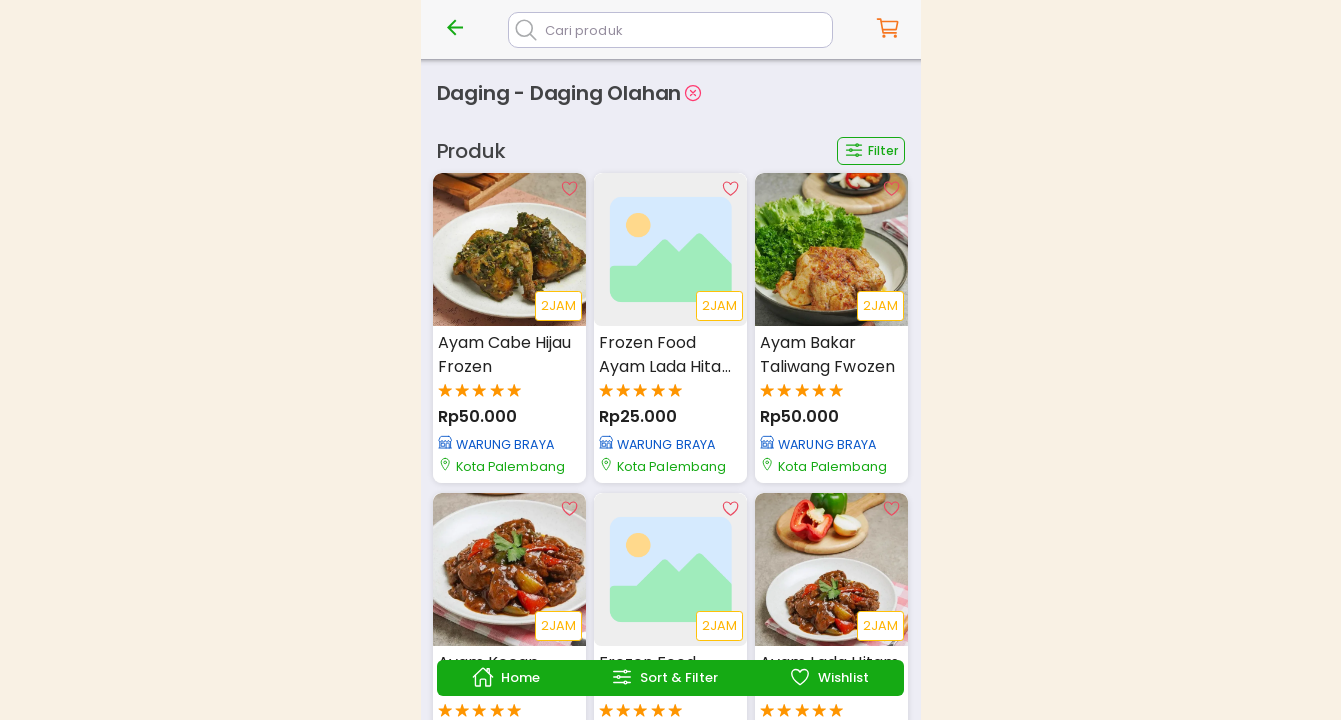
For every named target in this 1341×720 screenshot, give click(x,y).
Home (506, 677)
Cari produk (584, 30)
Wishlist (829, 677)
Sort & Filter (664, 677)
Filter (871, 150)
